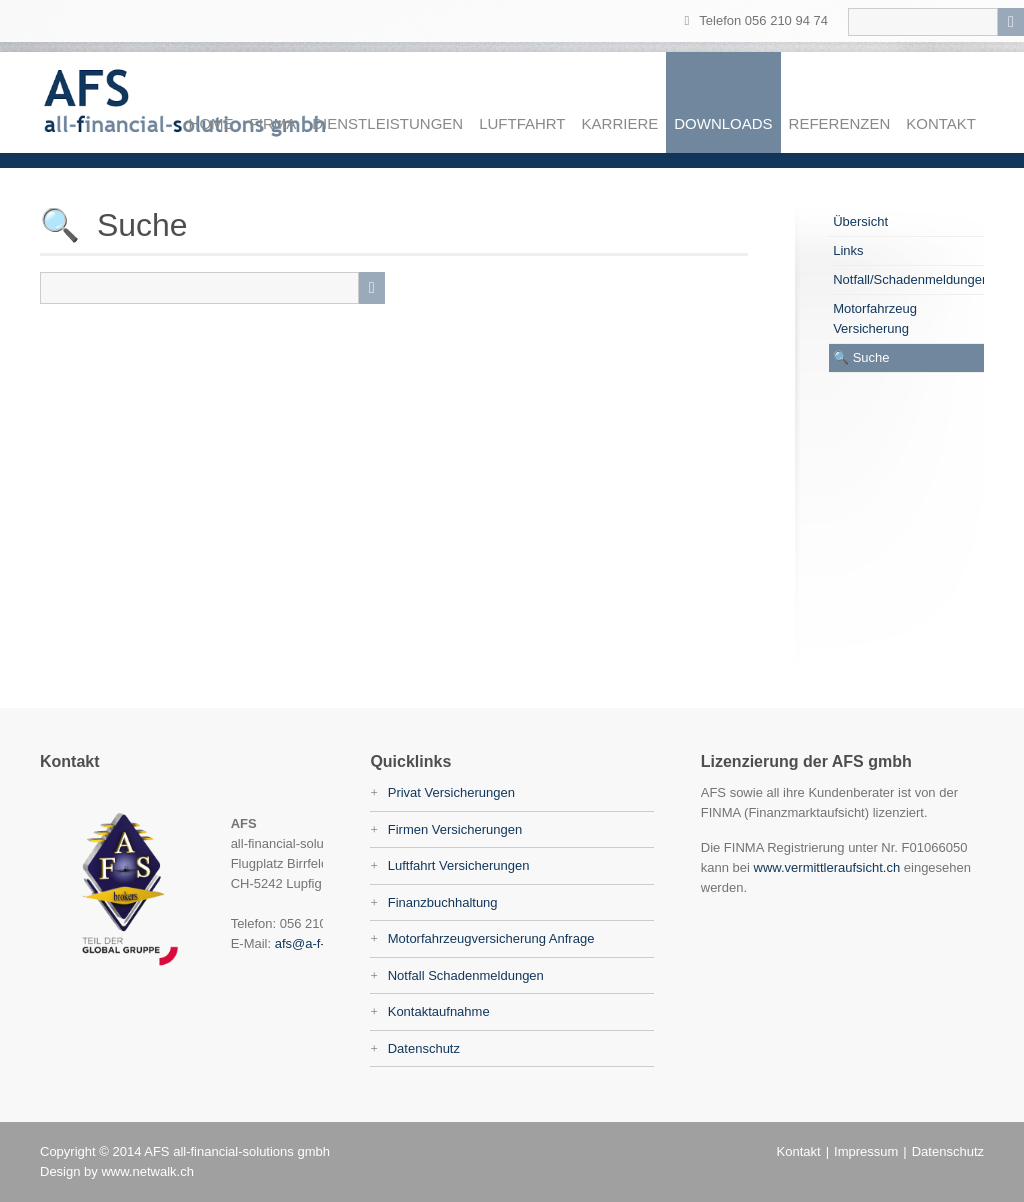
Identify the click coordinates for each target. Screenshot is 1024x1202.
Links (848, 250)
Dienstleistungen (387, 123)
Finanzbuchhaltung (443, 902)
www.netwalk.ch (147, 1171)
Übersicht (860, 221)
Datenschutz (424, 1048)
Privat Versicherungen (451, 792)
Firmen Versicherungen (455, 829)
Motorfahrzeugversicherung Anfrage (491, 938)
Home (211, 123)
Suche (871, 357)
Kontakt (941, 123)
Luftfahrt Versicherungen (459, 865)
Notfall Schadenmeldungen (466, 975)
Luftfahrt (522, 123)
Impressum (866, 1151)
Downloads (723, 123)
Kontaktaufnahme (439, 1011)
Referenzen (840, 123)
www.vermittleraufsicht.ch (827, 867)
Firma (273, 123)
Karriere (620, 123)
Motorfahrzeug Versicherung (875, 318)
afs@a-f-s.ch (312, 943)
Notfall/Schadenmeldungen (908, 279)
